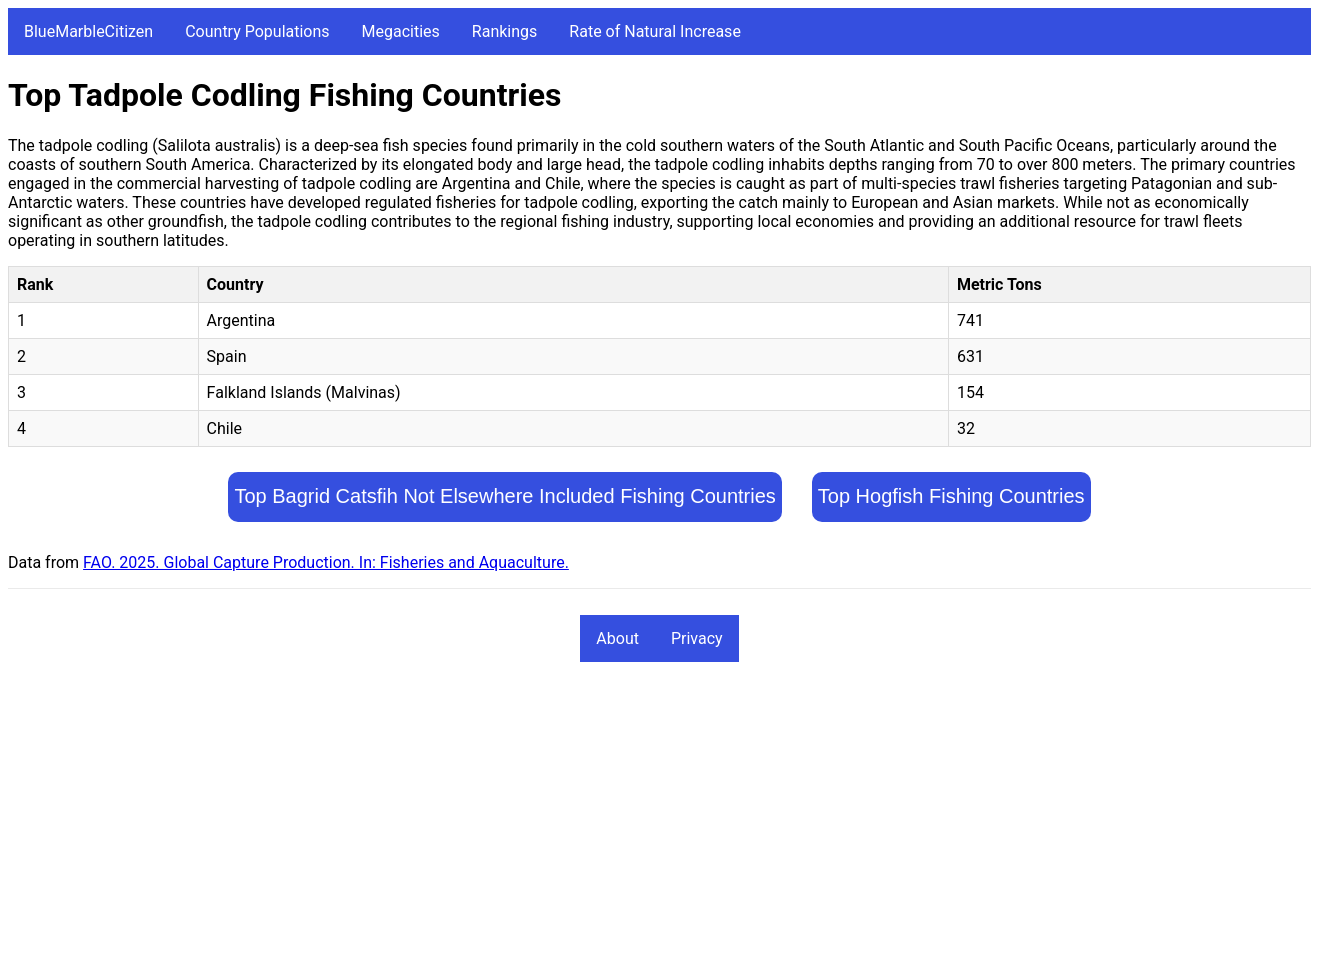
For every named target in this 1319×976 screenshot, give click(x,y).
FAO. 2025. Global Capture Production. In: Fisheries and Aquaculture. (326, 562)
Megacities (401, 31)
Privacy (697, 638)
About (617, 638)
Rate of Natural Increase (655, 31)
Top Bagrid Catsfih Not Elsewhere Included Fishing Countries (504, 496)
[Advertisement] (608, 828)
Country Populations (257, 31)
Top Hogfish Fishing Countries (951, 496)
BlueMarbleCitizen (88, 31)
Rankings (504, 31)
